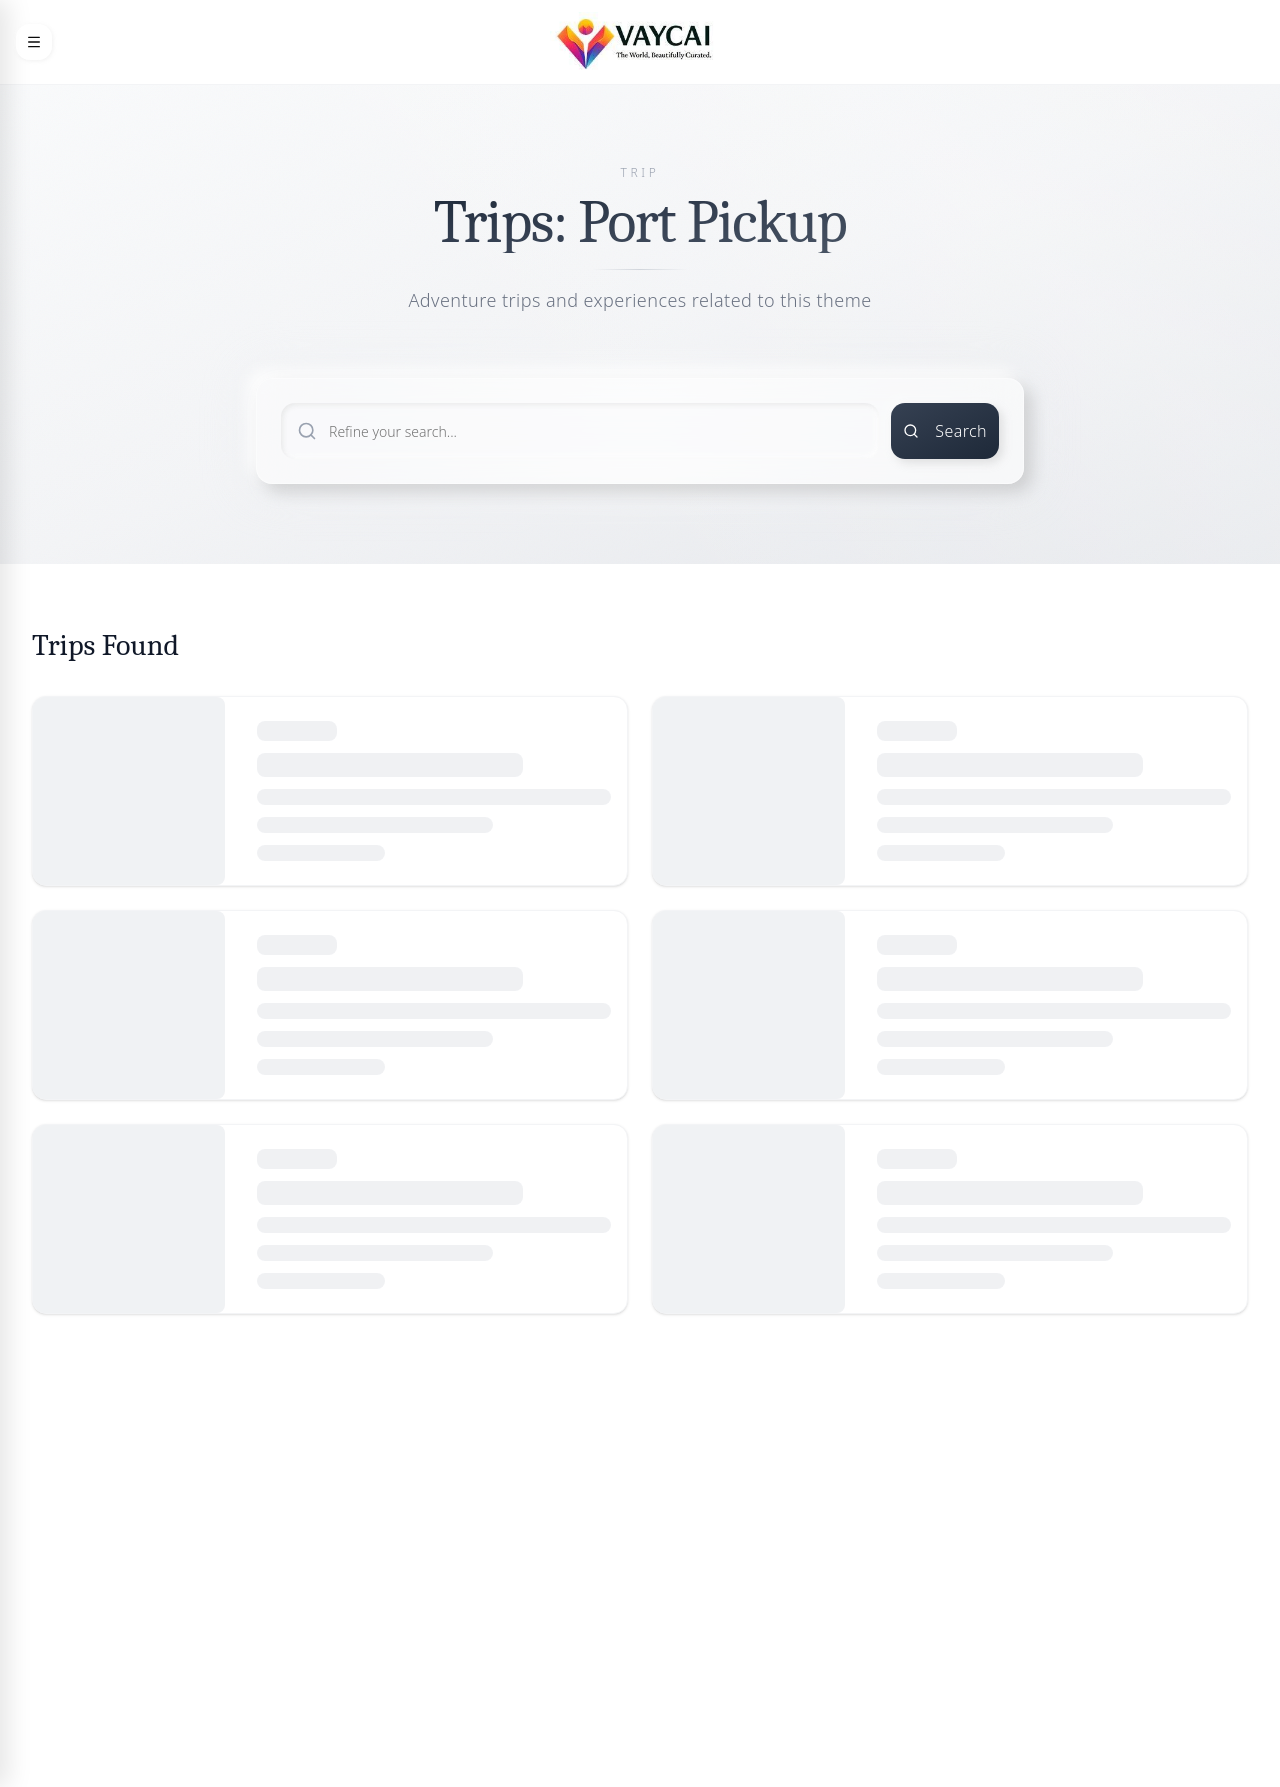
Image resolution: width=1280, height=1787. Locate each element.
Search (945, 431)
